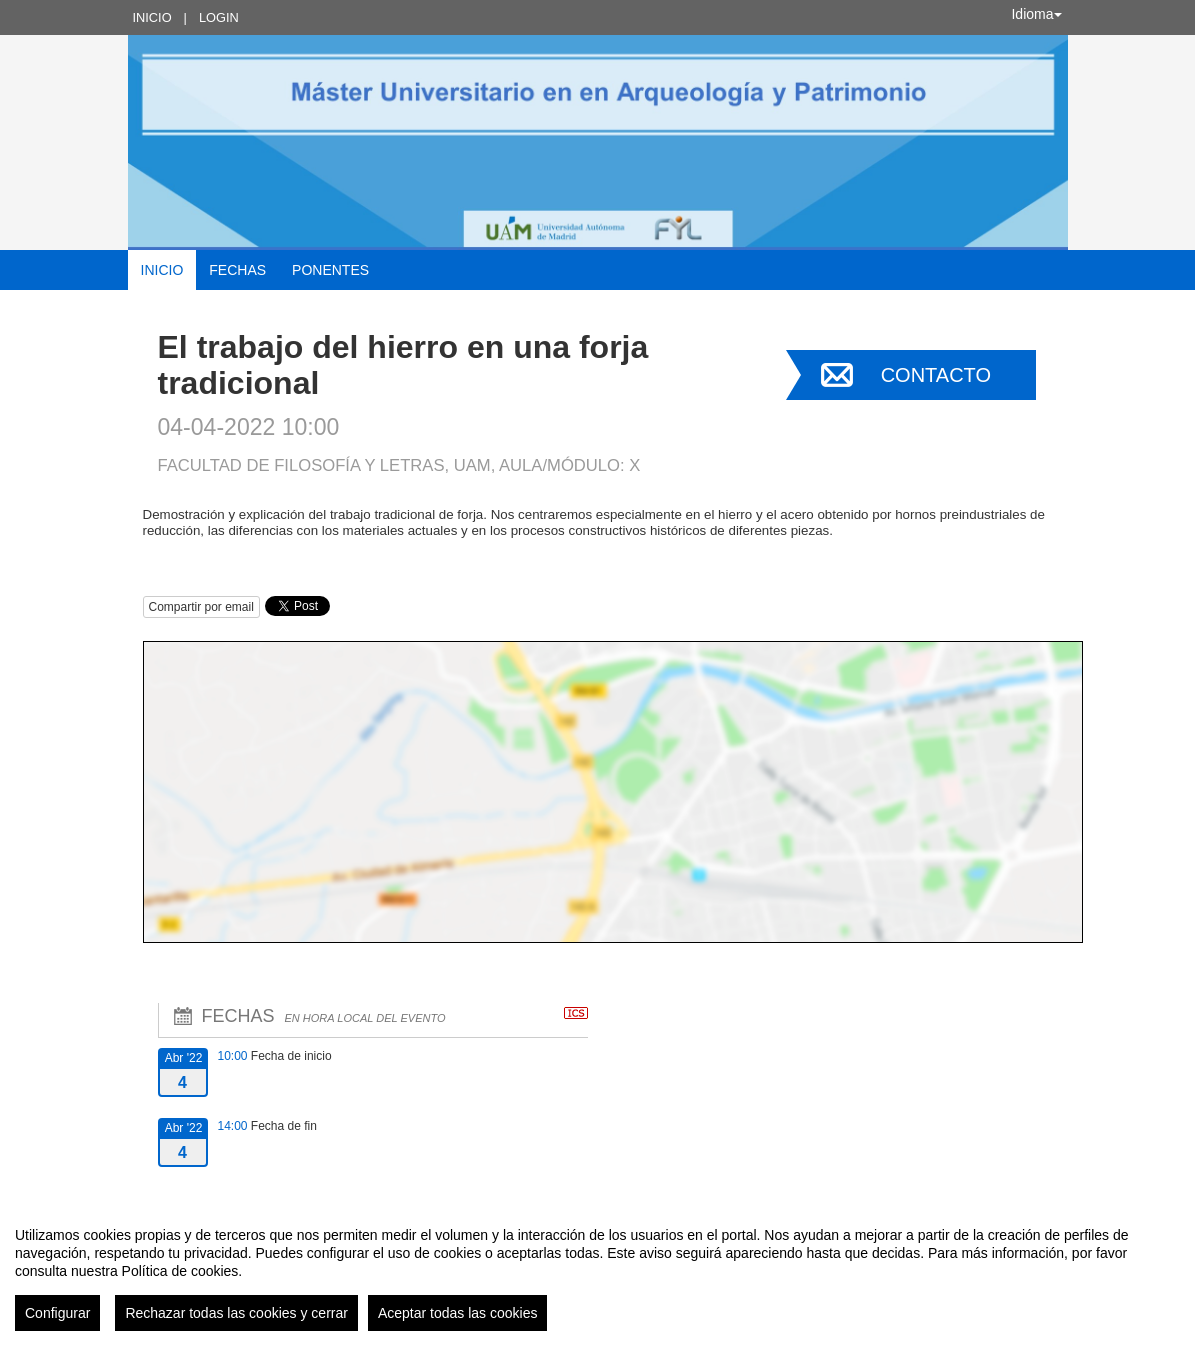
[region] (597, 1271)
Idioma (1036, 14)
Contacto (936, 375)
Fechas (237, 270)
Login (219, 17)
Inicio (152, 17)
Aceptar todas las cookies (458, 1313)
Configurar (57, 1313)
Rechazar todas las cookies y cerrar (236, 1313)
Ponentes (330, 270)
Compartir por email (201, 607)
